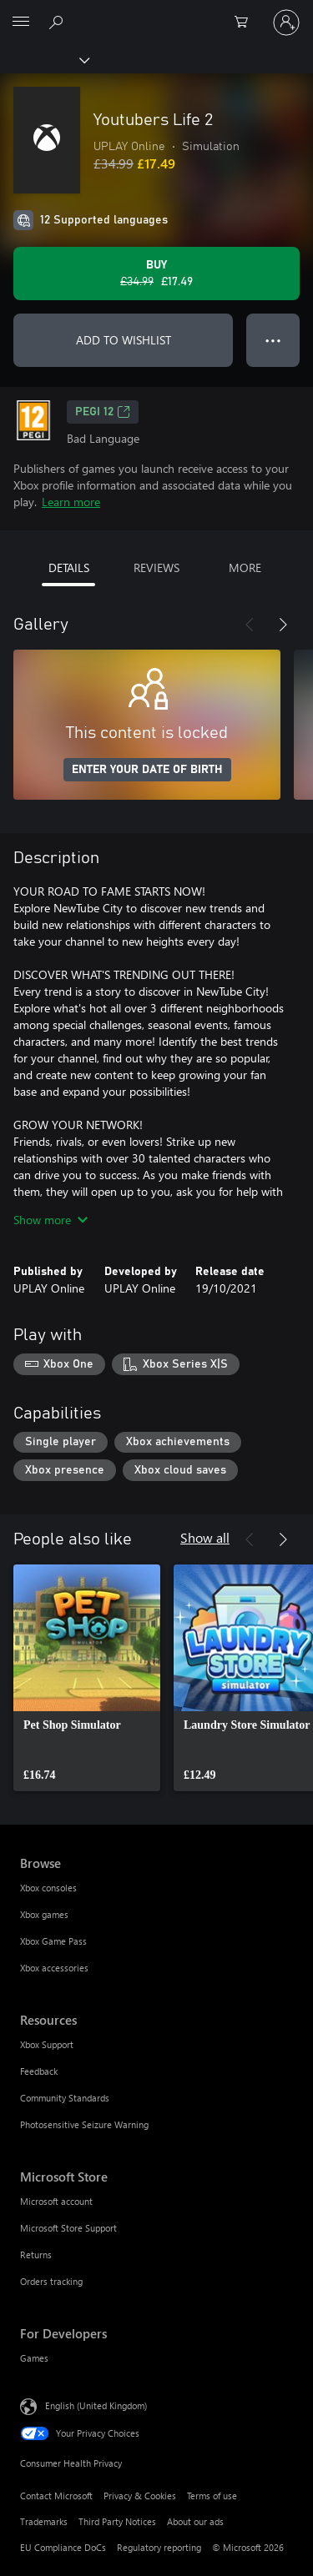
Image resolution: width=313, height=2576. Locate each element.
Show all (205, 1537)
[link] (86, 1677)
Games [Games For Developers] (34, 2358)
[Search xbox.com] (58, 21)
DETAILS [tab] (68, 567)
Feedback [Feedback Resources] (39, 2071)
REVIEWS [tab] (156, 567)
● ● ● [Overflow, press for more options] (273, 339)
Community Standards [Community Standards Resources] (64, 2097)
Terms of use (212, 2495)
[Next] (283, 624)
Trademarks (44, 2521)
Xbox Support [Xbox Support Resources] (46, 2044)
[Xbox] (44, 59)
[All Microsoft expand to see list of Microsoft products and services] (21, 23)
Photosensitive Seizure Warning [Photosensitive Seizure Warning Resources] (84, 2124)
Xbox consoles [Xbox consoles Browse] (48, 1887)
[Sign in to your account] (286, 23)
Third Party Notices (117, 2521)
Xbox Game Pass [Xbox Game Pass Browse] (53, 1941)
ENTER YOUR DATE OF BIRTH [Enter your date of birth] (147, 770)
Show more (50, 1220)
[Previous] (249, 624)
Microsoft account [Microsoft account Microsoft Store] (56, 2201)
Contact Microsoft (56, 2495)
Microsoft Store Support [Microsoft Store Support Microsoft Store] (68, 2227)
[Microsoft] (156, 13)
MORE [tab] (245, 567)
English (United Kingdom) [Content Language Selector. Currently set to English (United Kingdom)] (96, 2405)
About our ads (195, 2521)
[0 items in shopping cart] (246, 23)
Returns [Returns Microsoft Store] (36, 2254)
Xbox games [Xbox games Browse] (44, 1914)
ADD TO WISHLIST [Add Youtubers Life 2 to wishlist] (123, 340)
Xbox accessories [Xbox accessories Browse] (54, 1967)
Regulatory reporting (159, 2547)
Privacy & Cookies (139, 2495)
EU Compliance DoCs (63, 2547)
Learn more (71, 502)
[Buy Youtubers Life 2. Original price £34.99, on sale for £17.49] (156, 273)
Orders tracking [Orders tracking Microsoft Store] (51, 2281)
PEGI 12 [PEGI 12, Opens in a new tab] (102, 412)
